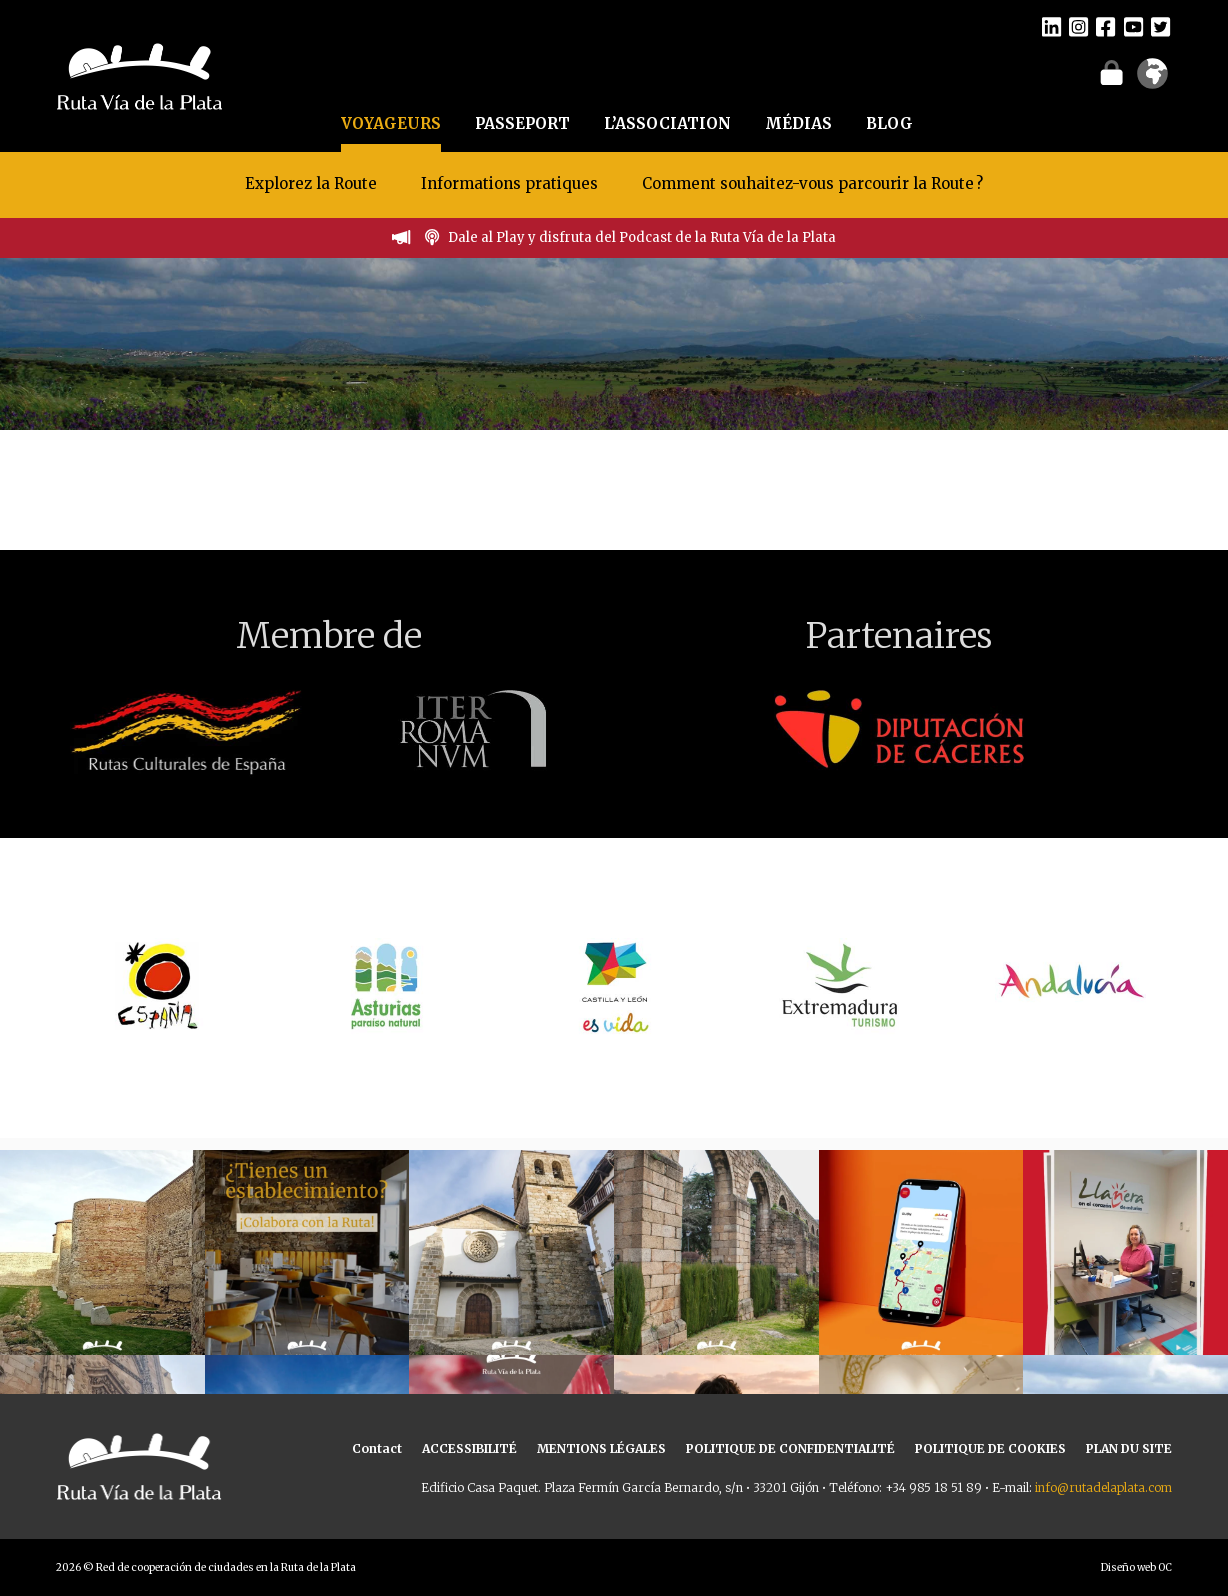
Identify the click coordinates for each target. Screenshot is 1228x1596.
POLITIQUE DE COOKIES (990, 1448)
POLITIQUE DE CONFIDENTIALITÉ (790, 1448)
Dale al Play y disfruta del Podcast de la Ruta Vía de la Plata (642, 237)
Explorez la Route (311, 183)
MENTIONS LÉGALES (601, 1448)
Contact (377, 1448)
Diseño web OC (1136, 1567)
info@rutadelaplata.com (1103, 1487)
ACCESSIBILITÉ (469, 1448)
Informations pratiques (511, 183)
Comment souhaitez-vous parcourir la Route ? (812, 183)
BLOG (889, 123)
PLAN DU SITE (1129, 1448)
